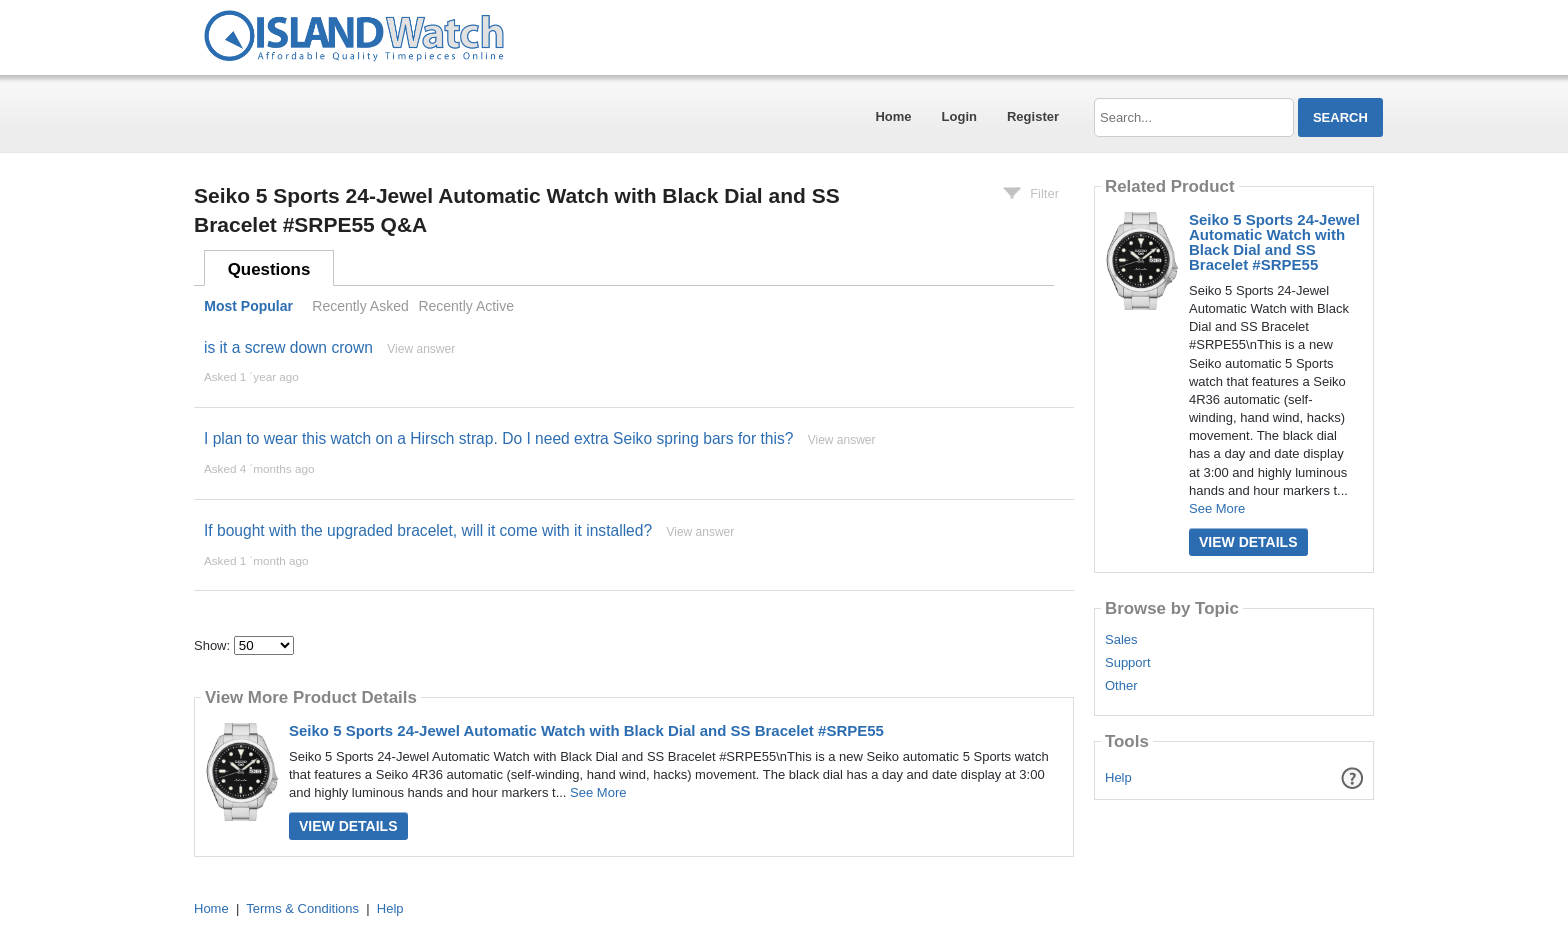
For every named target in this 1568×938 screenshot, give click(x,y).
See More (598, 792)
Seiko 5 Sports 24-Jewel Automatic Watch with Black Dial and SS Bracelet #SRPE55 (586, 730)
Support (1128, 663)
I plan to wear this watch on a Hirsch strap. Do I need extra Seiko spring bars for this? (498, 438)
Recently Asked (360, 306)
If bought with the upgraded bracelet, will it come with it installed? (428, 530)
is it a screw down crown (288, 347)
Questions (269, 269)
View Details (348, 826)
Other (1121, 686)
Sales (1121, 640)
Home (893, 116)
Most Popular (248, 306)
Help (1118, 777)
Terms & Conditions (302, 908)
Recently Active (466, 306)
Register (1033, 116)
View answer (421, 349)
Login (959, 116)
